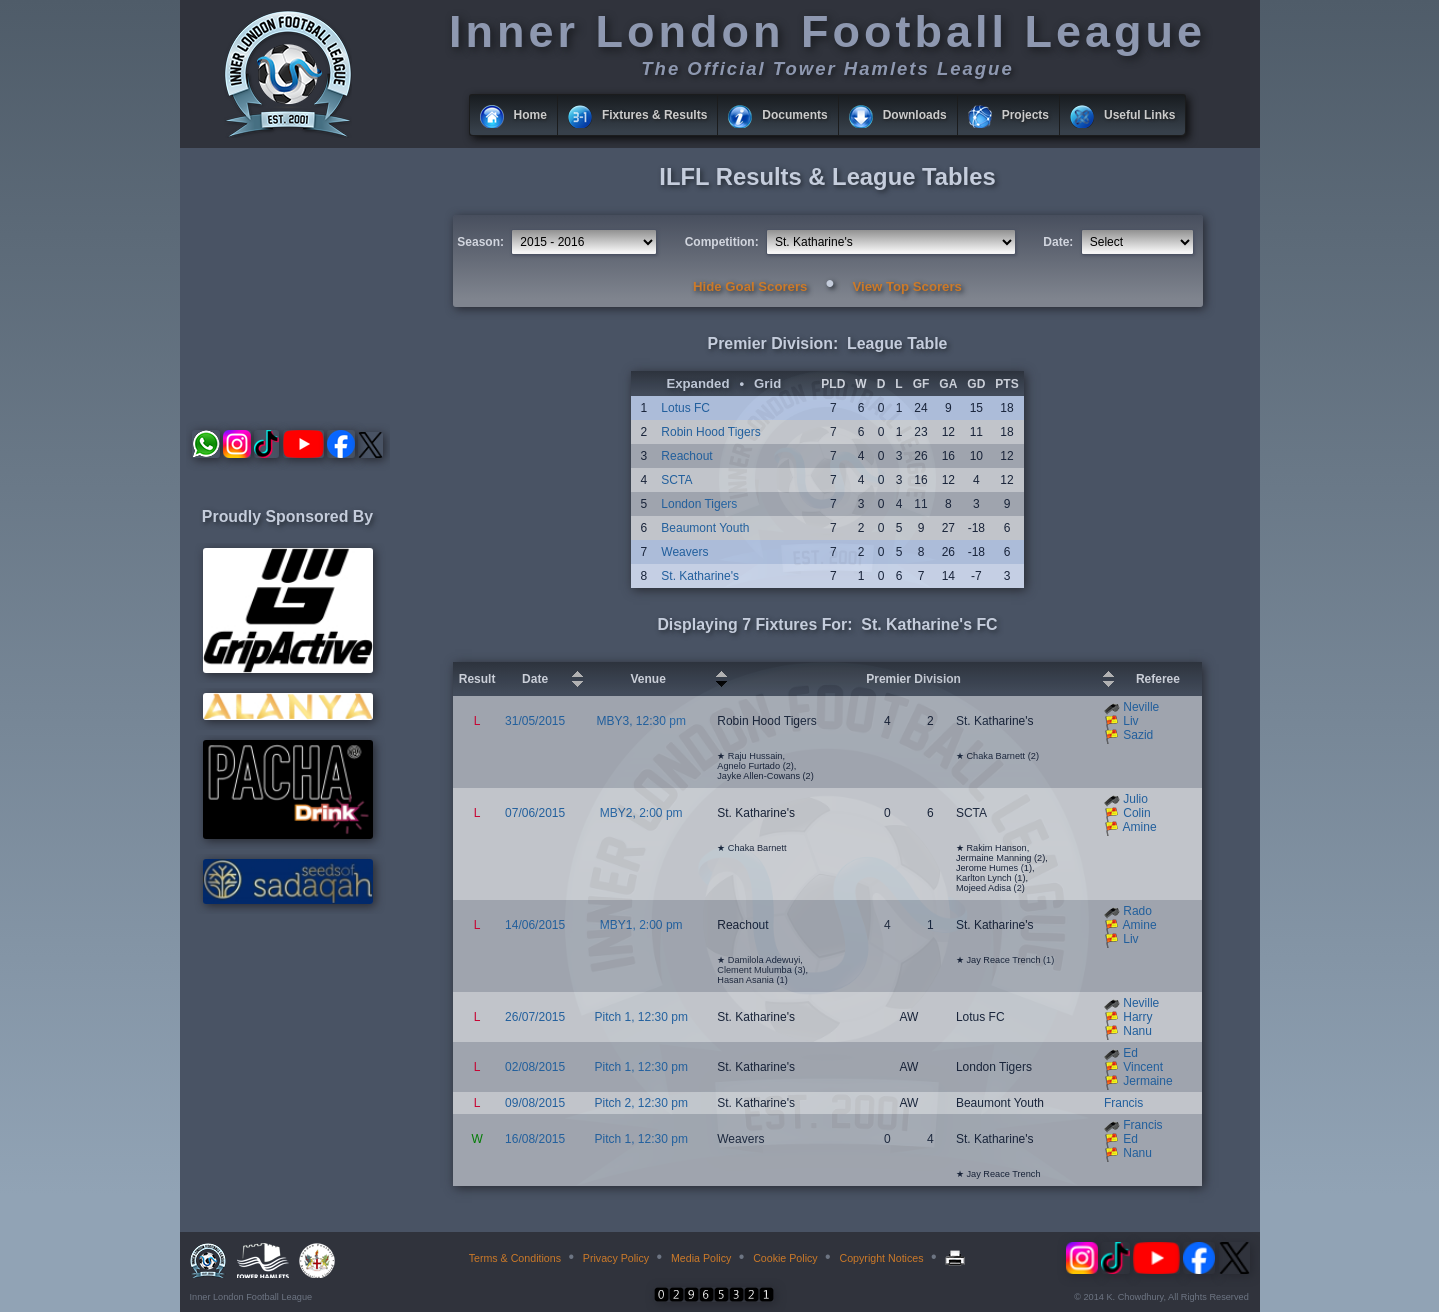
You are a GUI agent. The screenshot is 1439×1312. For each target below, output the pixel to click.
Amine (1140, 827)
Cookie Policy (785, 1258)
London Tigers (699, 504)
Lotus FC (685, 408)
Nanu (1137, 1031)
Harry (1137, 1017)
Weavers (684, 552)
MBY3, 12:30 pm (641, 721)
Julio (1135, 799)
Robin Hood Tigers (710, 432)
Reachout (686, 456)
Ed (1130, 1053)
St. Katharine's (700, 576)
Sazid (1138, 735)
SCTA (676, 480)
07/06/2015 (535, 813)
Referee (1158, 679)
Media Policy (701, 1258)
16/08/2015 (535, 1139)
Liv (1130, 721)
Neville (1141, 707)
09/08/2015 (535, 1103)
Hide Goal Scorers (750, 286)
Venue (648, 679)
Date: (1058, 242)
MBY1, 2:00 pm (641, 925)
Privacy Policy (616, 1258)
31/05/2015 (535, 721)
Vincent (1143, 1067)
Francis (1123, 1103)
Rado (1137, 911)
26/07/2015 (535, 1017)
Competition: (722, 242)
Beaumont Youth (705, 528)
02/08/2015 (535, 1067)
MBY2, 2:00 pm (641, 813)
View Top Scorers (906, 286)
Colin (1136, 813)
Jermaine (1147, 1081)
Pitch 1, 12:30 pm (641, 1017)
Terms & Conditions (515, 1258)
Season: (480, 242)
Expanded (697, 383)
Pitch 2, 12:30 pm (641, 1103)
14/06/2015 (535, 925)
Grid (767, 383)
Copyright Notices (881, 1258)
